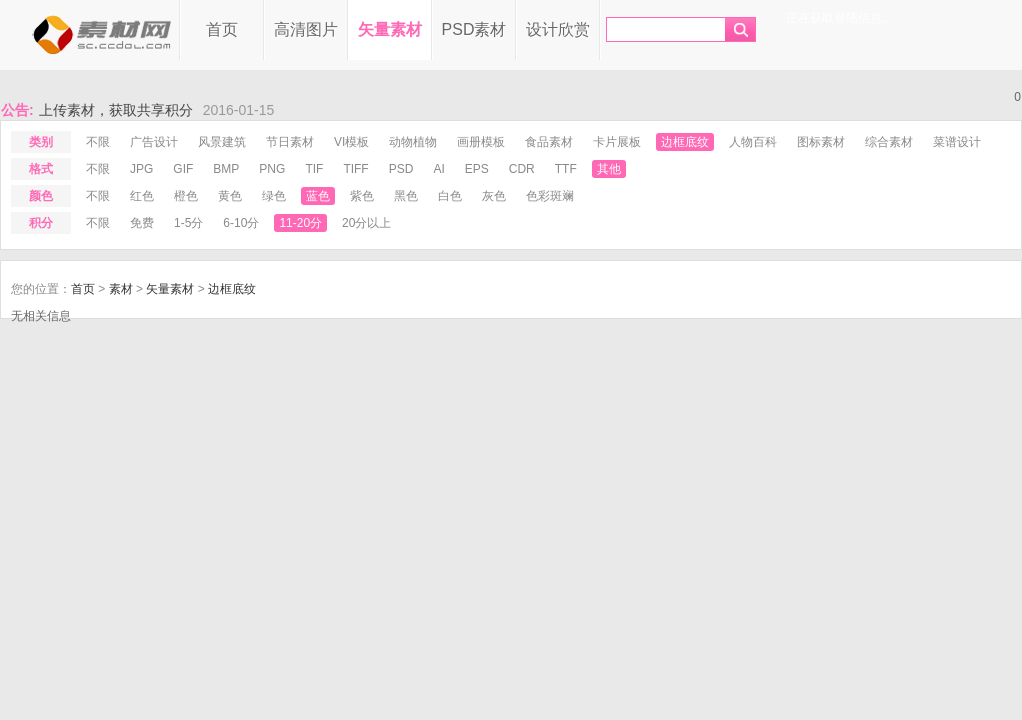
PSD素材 (474, 29)
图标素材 (821, 142)
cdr (522, 169)
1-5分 (188, 223)
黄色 (230, 196)
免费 (142, 223)
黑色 (406, 196)
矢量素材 (390, 29)
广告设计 (154, 142)
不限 (98, 142)
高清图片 (306, 29)
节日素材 (290, 142)
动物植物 (413, 142)
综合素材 (889, 142)
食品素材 (549, 142)
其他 (609, 169)
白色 (450, 196)
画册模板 (481, 142)
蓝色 (318, 196)
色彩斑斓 (550, 196)
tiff (355, 169)
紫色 (362, 196)
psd (401, 169)
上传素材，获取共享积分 (116, 110)
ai (438, 169)
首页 (222, 29)
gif (183, 169)
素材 (121, 289)
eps (477, 169)
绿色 (274, 196)
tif (314, 169)
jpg (141, 169)
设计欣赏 (558, 29)
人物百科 (753, 142)
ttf (566, 169)
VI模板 (351, 142)
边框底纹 (685, 142)
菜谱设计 (957, 142)
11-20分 (300, 223)
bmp (226, 169)
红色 (142, 196)
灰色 (494, 196)
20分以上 (366, 223)
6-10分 (241, 223)
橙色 (186, 196)
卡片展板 (617, 142)
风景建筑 (222, 142)
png (272, 169)
